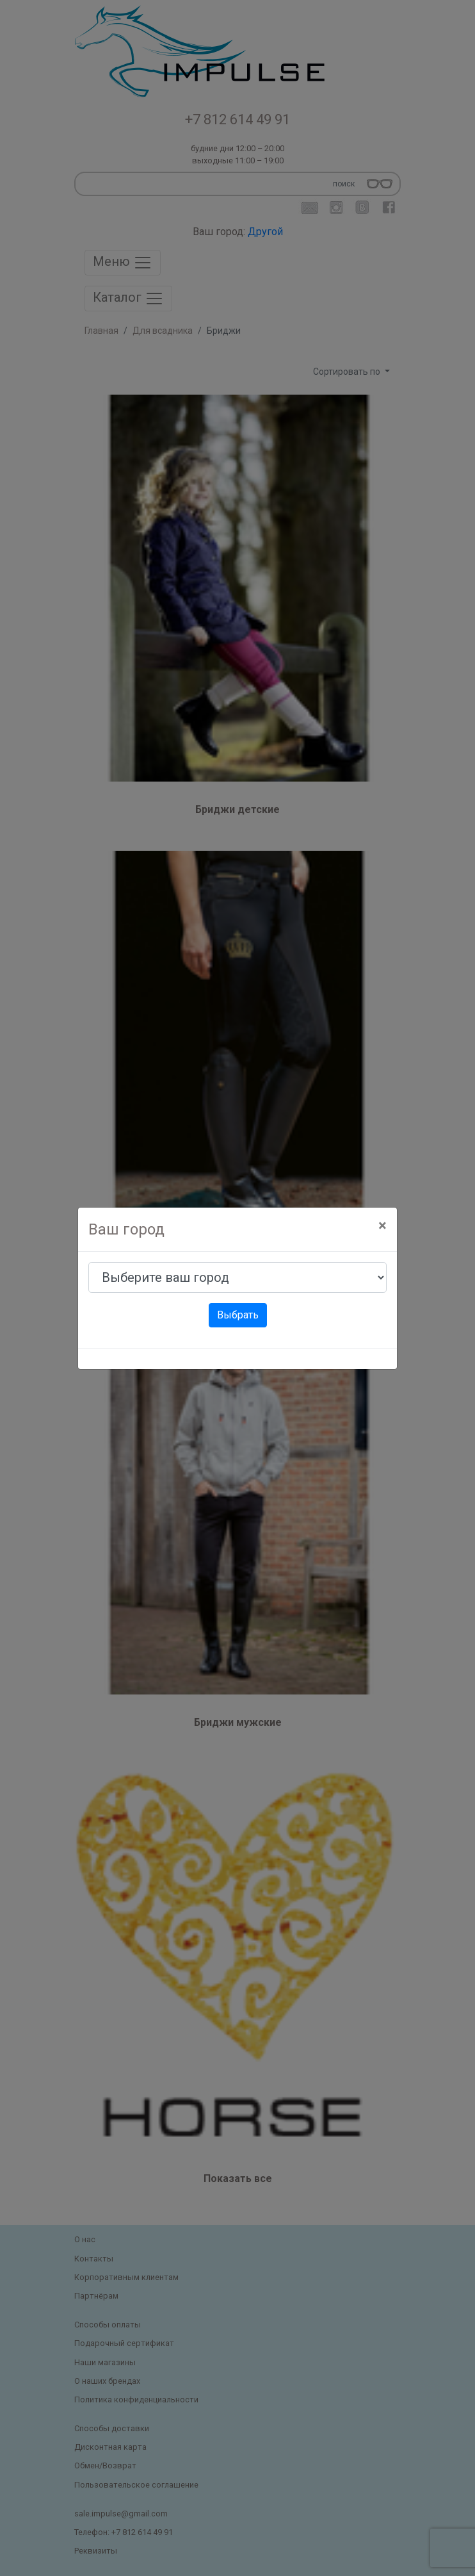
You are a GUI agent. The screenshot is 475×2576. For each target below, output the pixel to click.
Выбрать (238, 1315)
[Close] (382, 1225)
